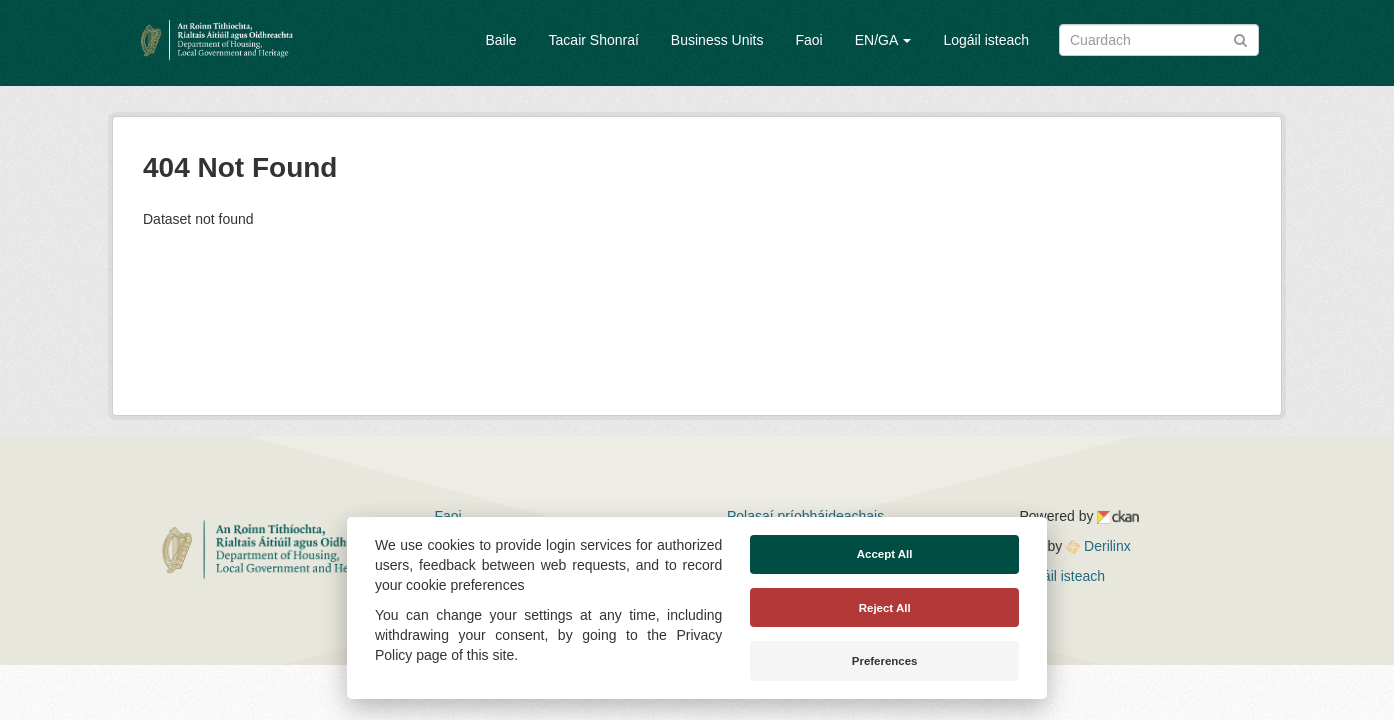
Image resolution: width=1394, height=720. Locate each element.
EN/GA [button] (883, 40)
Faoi (808, 40)
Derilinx (1098, 546)
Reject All (885, 608)
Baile (500, 40)
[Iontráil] (1240, 38)
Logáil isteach (986, 40)
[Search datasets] (1159, 40)
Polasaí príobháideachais (805, 516)
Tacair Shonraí (594, 40)
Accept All (885, 554)
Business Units (717, 40)
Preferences (885, 661)
